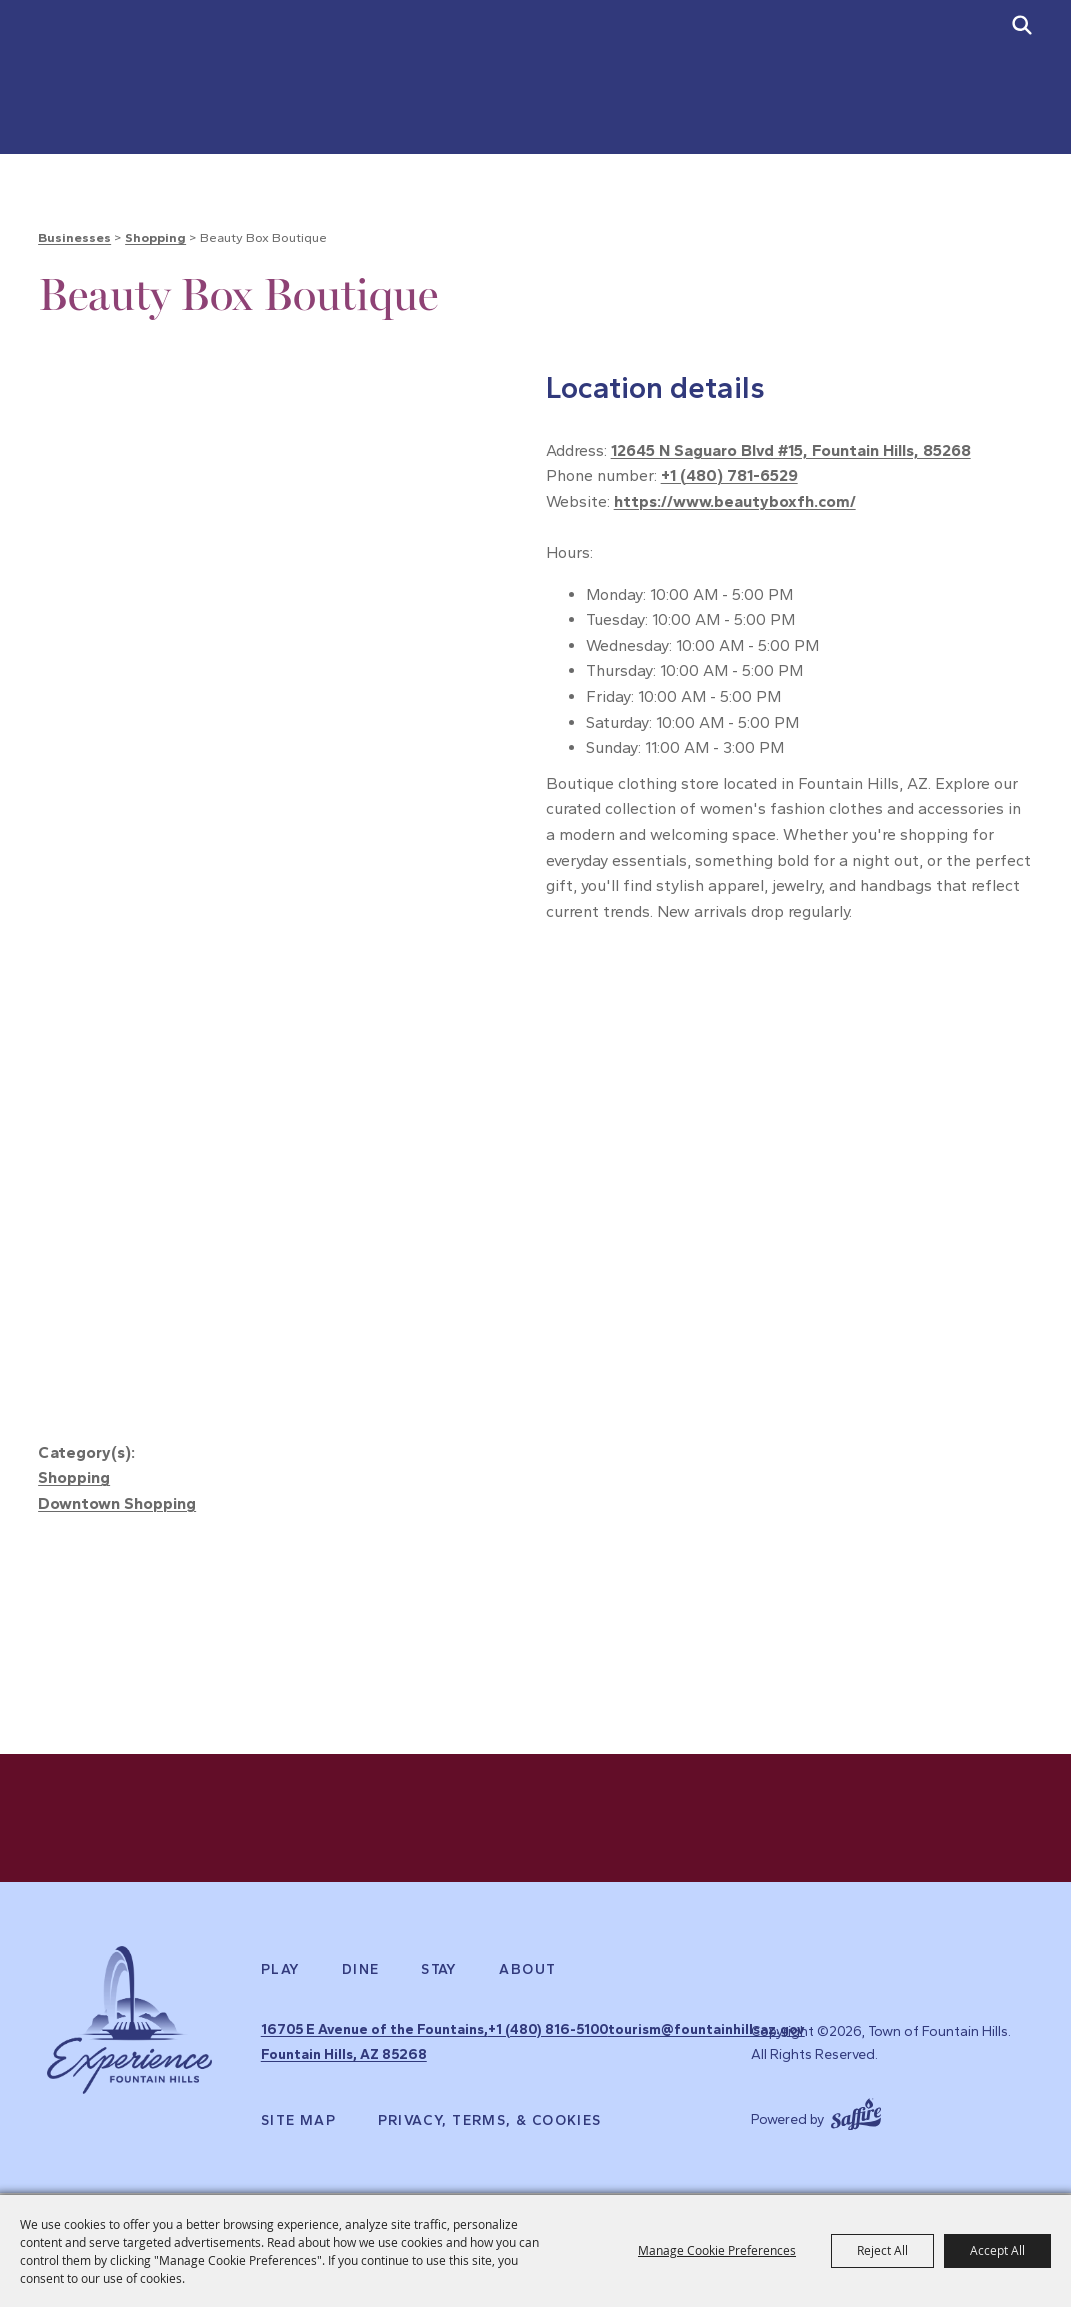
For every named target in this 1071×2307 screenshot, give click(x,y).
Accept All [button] (997, 2250)
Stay (439, 2000)
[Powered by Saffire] (856, 2131)
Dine (361, 2000)
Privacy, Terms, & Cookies (490, 2140)
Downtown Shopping (117, 1503)
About (527, 2000)
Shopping (155, 237)
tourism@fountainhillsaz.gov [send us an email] (603, 2079)
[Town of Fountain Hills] (130, 93)
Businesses (74, 237)
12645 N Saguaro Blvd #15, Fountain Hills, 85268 (791, 450)
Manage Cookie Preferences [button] (717, 2250)
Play (281, 2000)
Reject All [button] (882, 2250)
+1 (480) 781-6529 (729, 475)
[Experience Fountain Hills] (129, 2065)
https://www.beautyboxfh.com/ (735, 501)
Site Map (298, 2140)
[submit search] (1022, 25)
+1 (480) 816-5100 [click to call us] (565, 2056)
